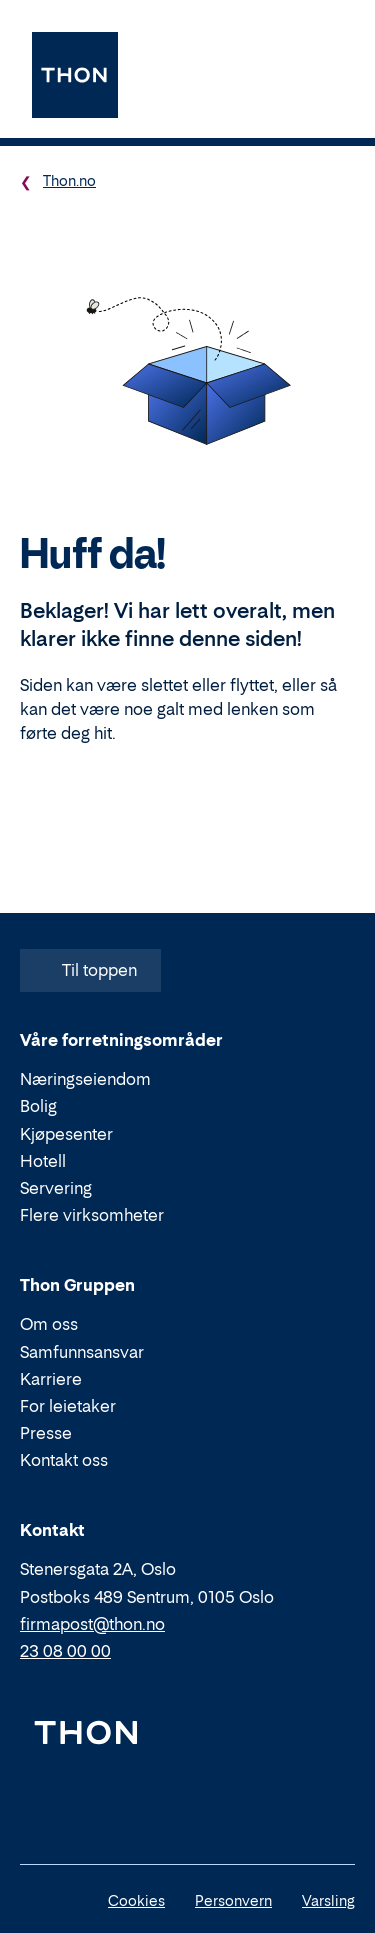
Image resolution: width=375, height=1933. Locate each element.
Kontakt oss (64, 1460)
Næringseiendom (85, 1079)
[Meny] (332, 75)
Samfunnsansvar (82, 1351)
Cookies (136, 1900)
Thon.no (69, 180)
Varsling (328, 1900)
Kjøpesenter (66, 1134)
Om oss (49, 1324)
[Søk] (278, 75)
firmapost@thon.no (92, 1624)
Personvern (233, 1900)
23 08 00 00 (65, 1651)
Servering (56, 1188)
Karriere (51, 1379)
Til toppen (88, 970)
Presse (46, 1433)
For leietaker (68, 1406)
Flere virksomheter (92, 1215)
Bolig (38, 1106)
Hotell (43, 1161)
